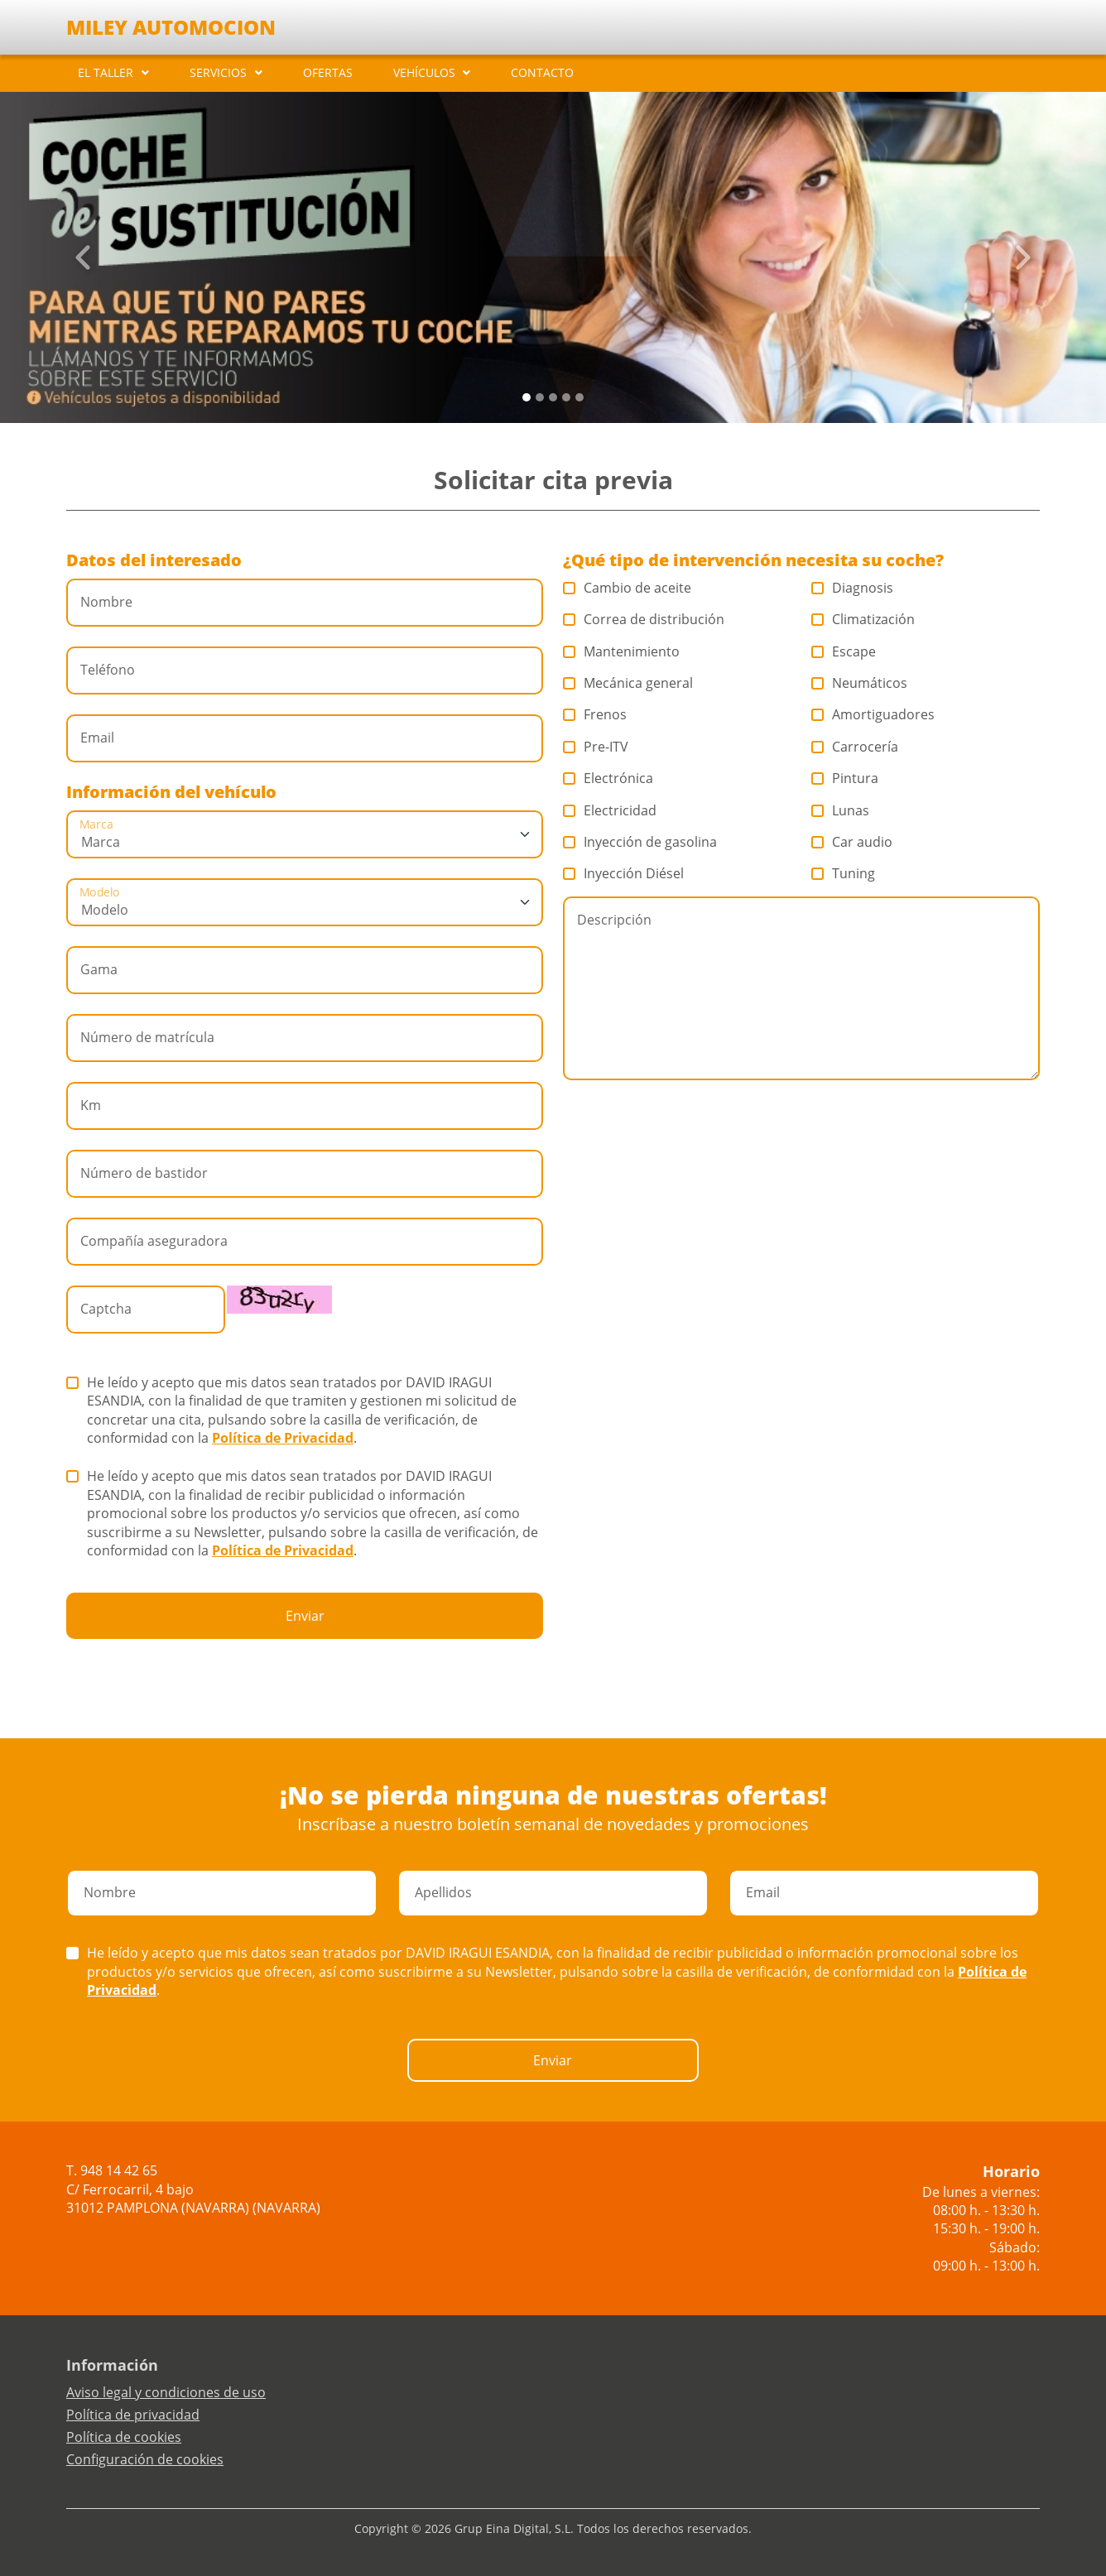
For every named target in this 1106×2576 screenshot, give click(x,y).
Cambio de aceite (627, 588)
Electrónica (608, 778)
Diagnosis (852, 588)
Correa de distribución (644, 619)
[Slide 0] (526, 397)
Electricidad (610, 810)
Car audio (852, 842)
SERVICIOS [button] (218, 72)
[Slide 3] (566, 397)
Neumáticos (859, 683)
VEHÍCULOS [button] (424, 72)
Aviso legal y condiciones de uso (166, 2392)
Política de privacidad (133, 2414)
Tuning (843, 873)
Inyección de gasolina (640, 842)
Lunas (840, 810)
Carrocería (855, 747)
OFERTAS (328, 72)
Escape (844, 651)
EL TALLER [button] (105, 72)
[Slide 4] (579, 397)
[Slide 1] (540, 397)
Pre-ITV (596, 747)
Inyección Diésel (624, 873)
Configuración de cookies (145, 2459)
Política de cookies (123, 2437)
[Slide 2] (553, 397)
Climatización (863, 619)
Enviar (305, 1616)
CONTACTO (542, 72)
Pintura (845, 778)
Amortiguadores (873, 714)
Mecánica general (628, 683)
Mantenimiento (621, 651)
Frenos (595, 714)
